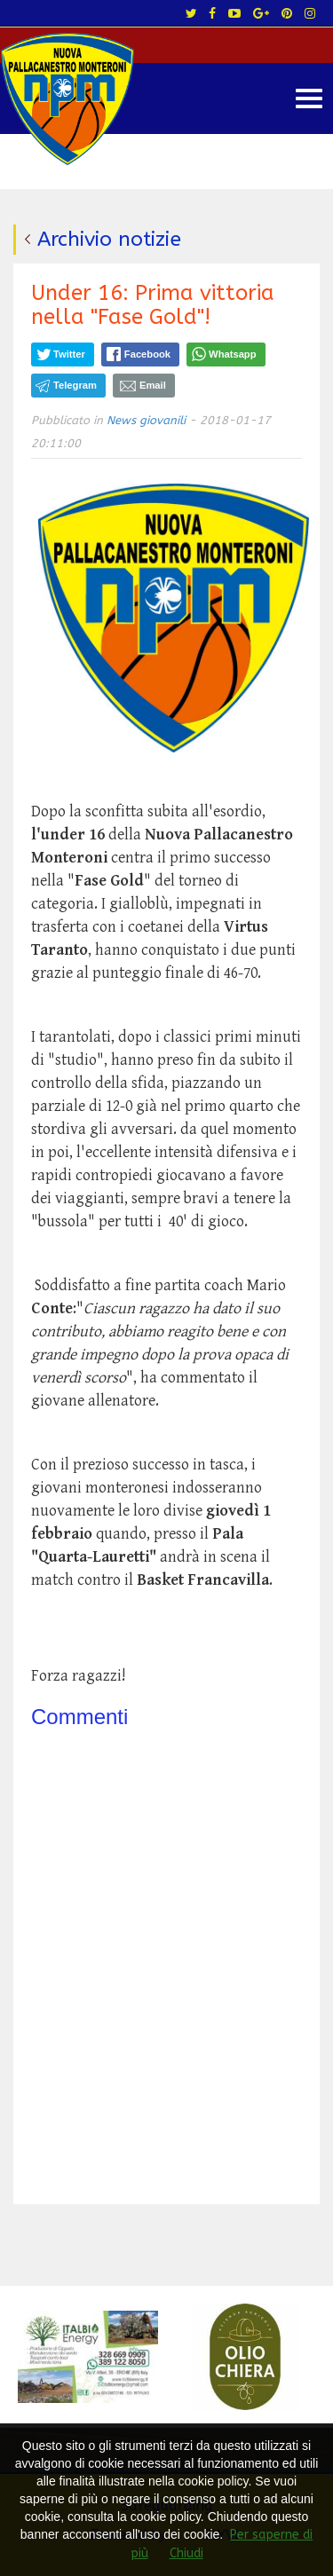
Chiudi (186, 2553)
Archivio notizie (109, 239)
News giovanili (146, 420)
